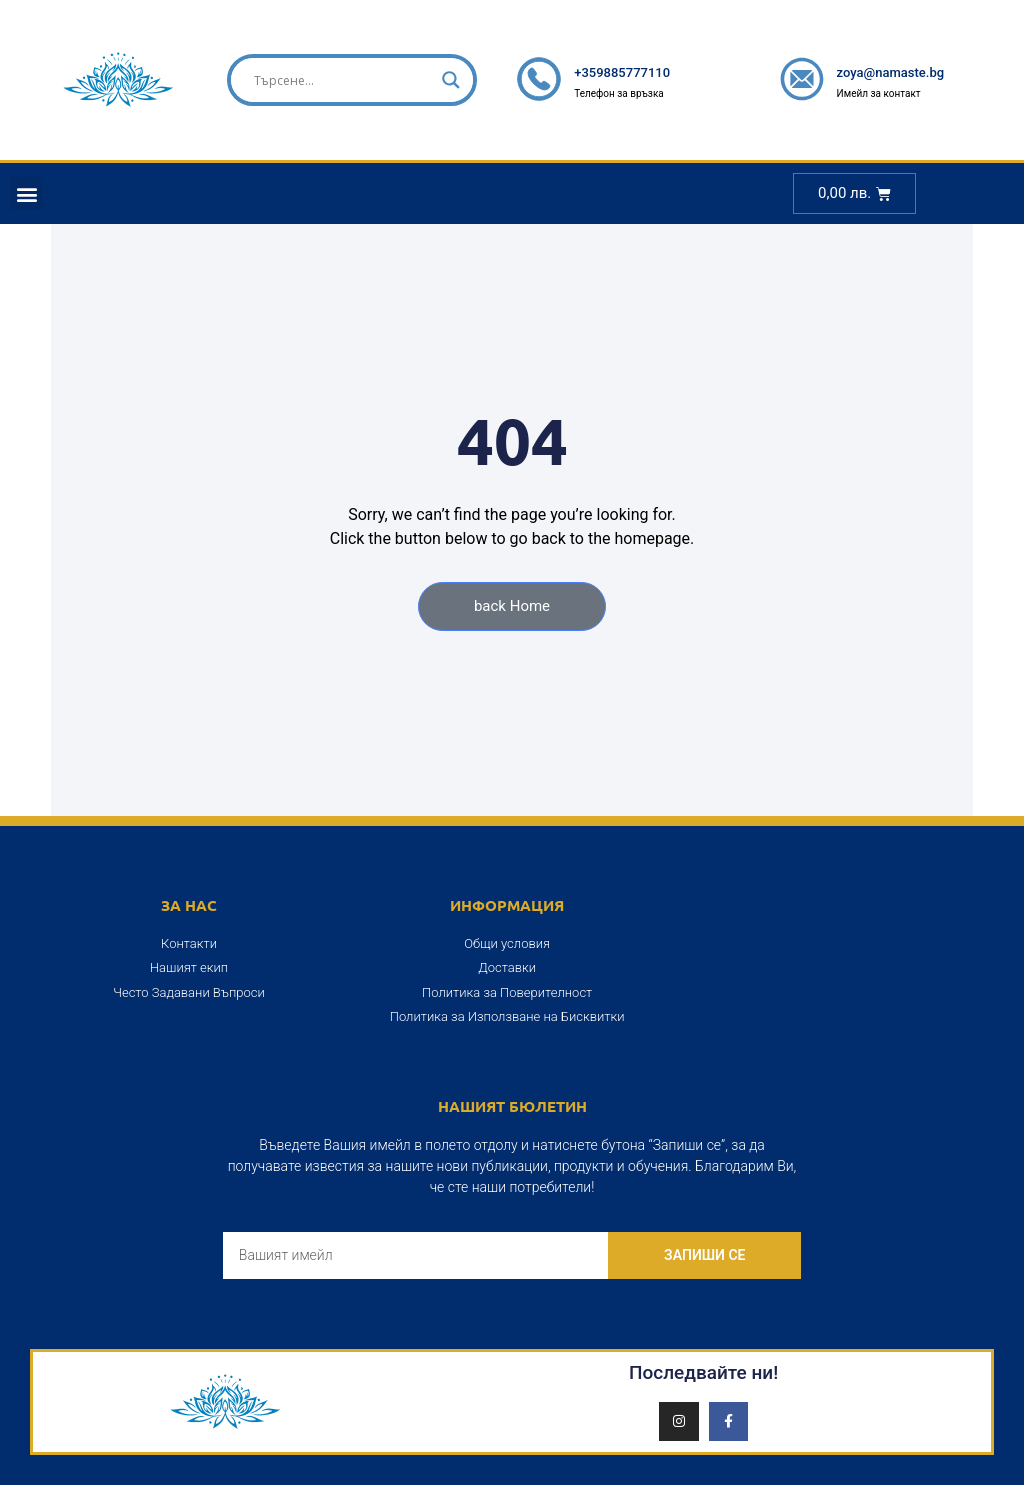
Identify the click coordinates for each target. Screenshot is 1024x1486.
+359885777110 (622, 72)
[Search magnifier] (451, 80)
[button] (26, 193)
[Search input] (343, 80)
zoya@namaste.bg (891, 72)
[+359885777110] (539, 79)
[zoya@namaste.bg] (802, 79)
